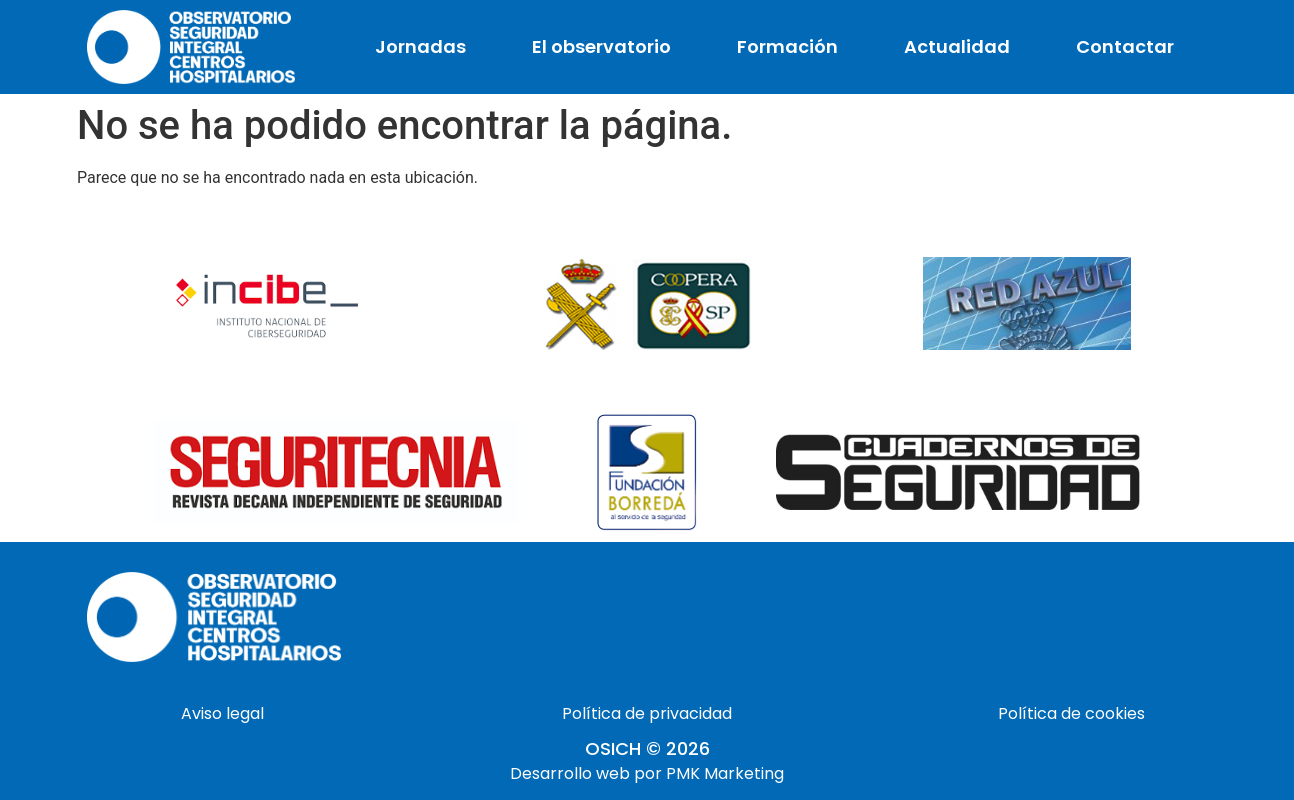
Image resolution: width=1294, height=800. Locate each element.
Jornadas (420, 46)
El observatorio (601, 46)
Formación (787, 46)
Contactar (1125, 46)
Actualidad (957, 46)
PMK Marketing (725, 773)
